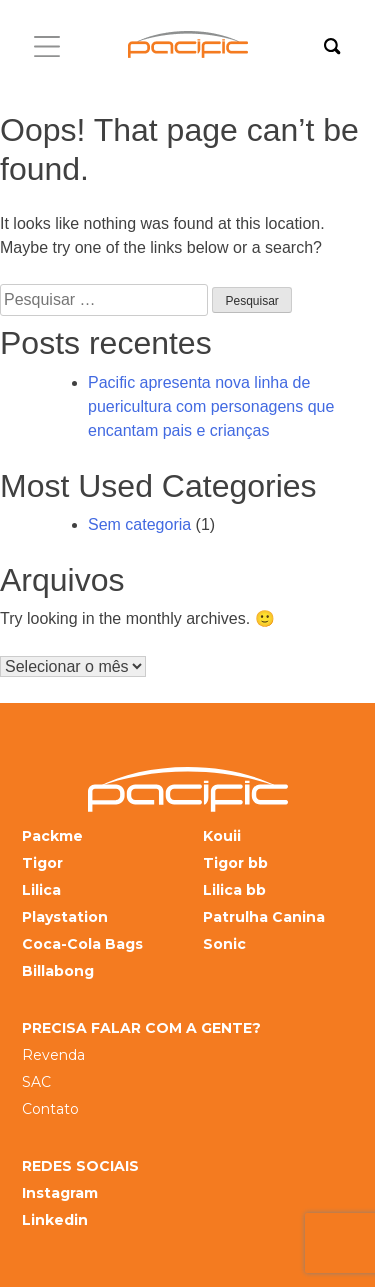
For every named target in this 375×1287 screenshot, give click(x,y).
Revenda (53, 1055)
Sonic (224, 944)
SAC (36, 1082)
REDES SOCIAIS (80, 1166)
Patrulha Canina (264, 917)
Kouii (222, 836)
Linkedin (55, 1220)
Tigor (42, 863)
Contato (50, 1109)
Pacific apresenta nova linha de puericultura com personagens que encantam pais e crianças (211, 406)
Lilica (41, 890)
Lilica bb (234, 890)
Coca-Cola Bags (82, 944)
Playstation (65, 917)
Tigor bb (235, 863)
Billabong (58, 971)
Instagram (60, 1193)
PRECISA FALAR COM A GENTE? (141, 1028)
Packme (52, 836)
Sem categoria (139, 524)
